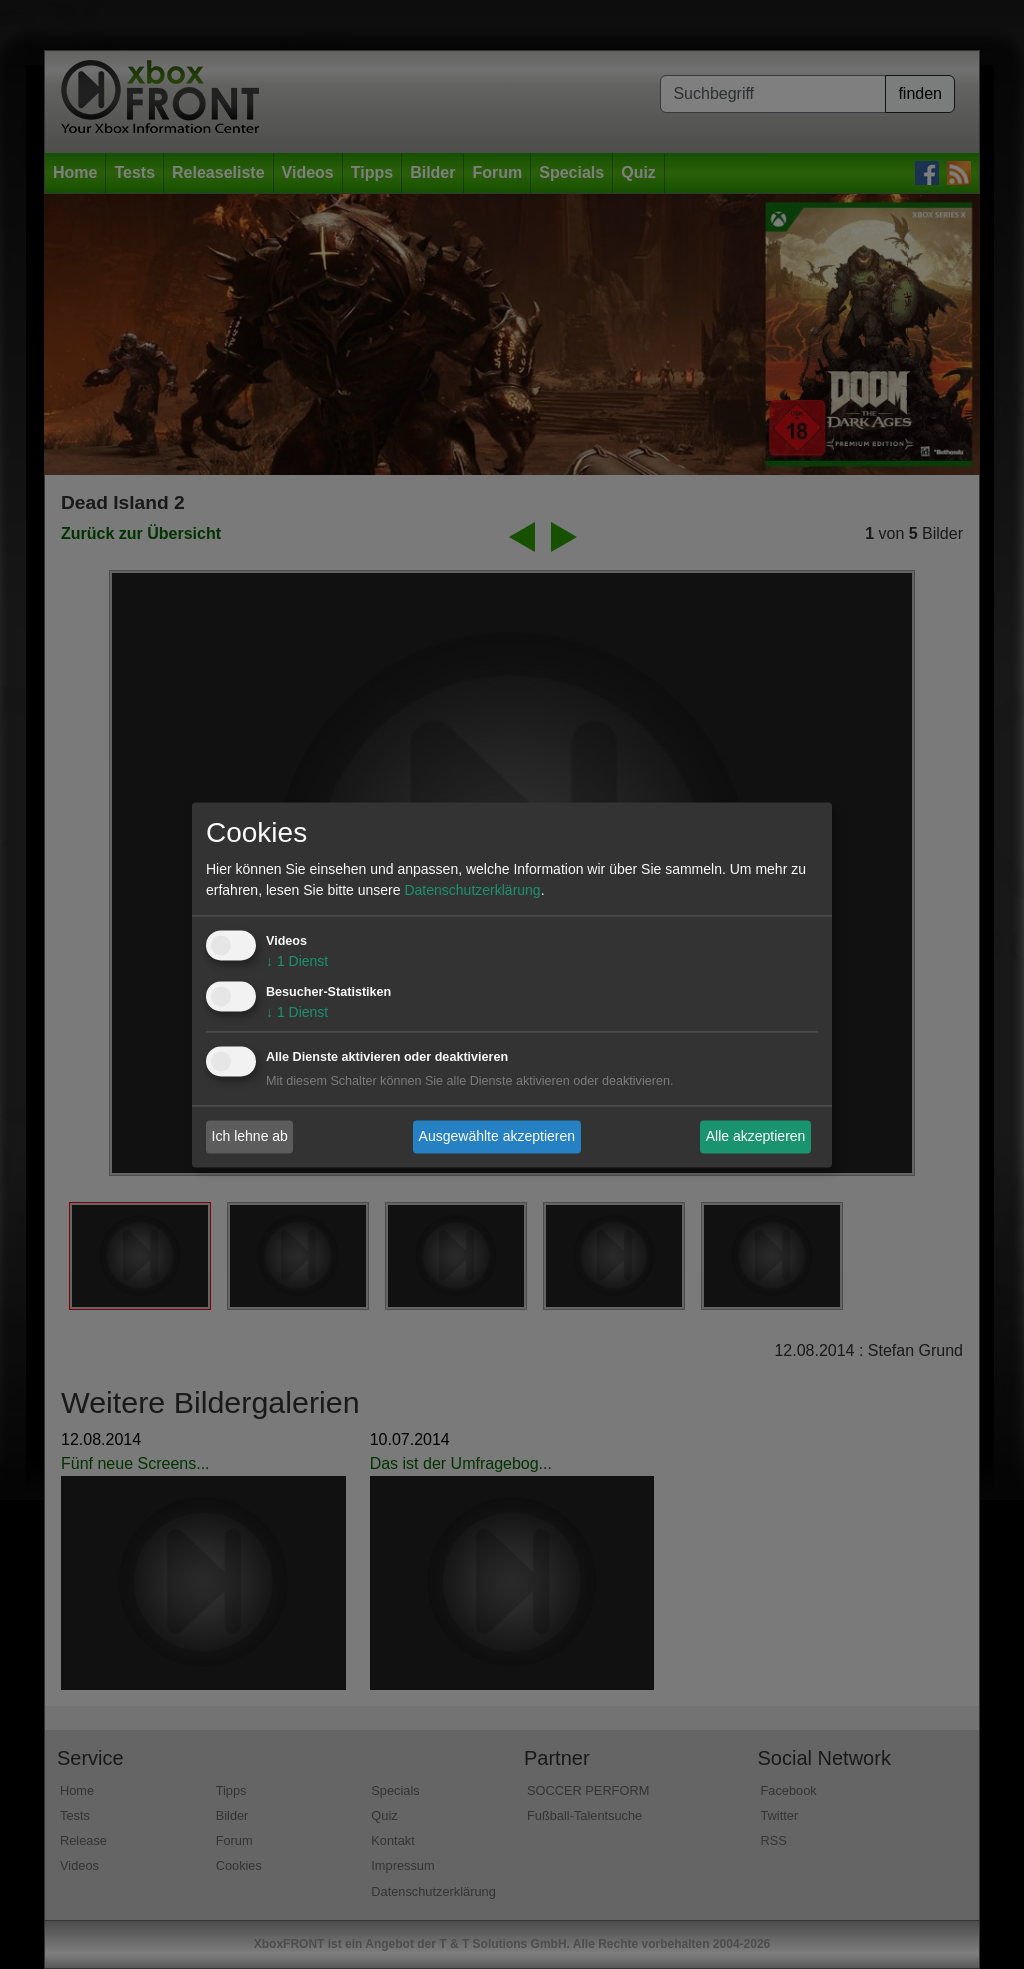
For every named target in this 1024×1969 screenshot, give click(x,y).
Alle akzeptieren (756, 1136)
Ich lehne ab (250, 1136)
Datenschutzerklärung (472, 890)
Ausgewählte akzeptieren (497, 1136)
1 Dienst (297, 961)
